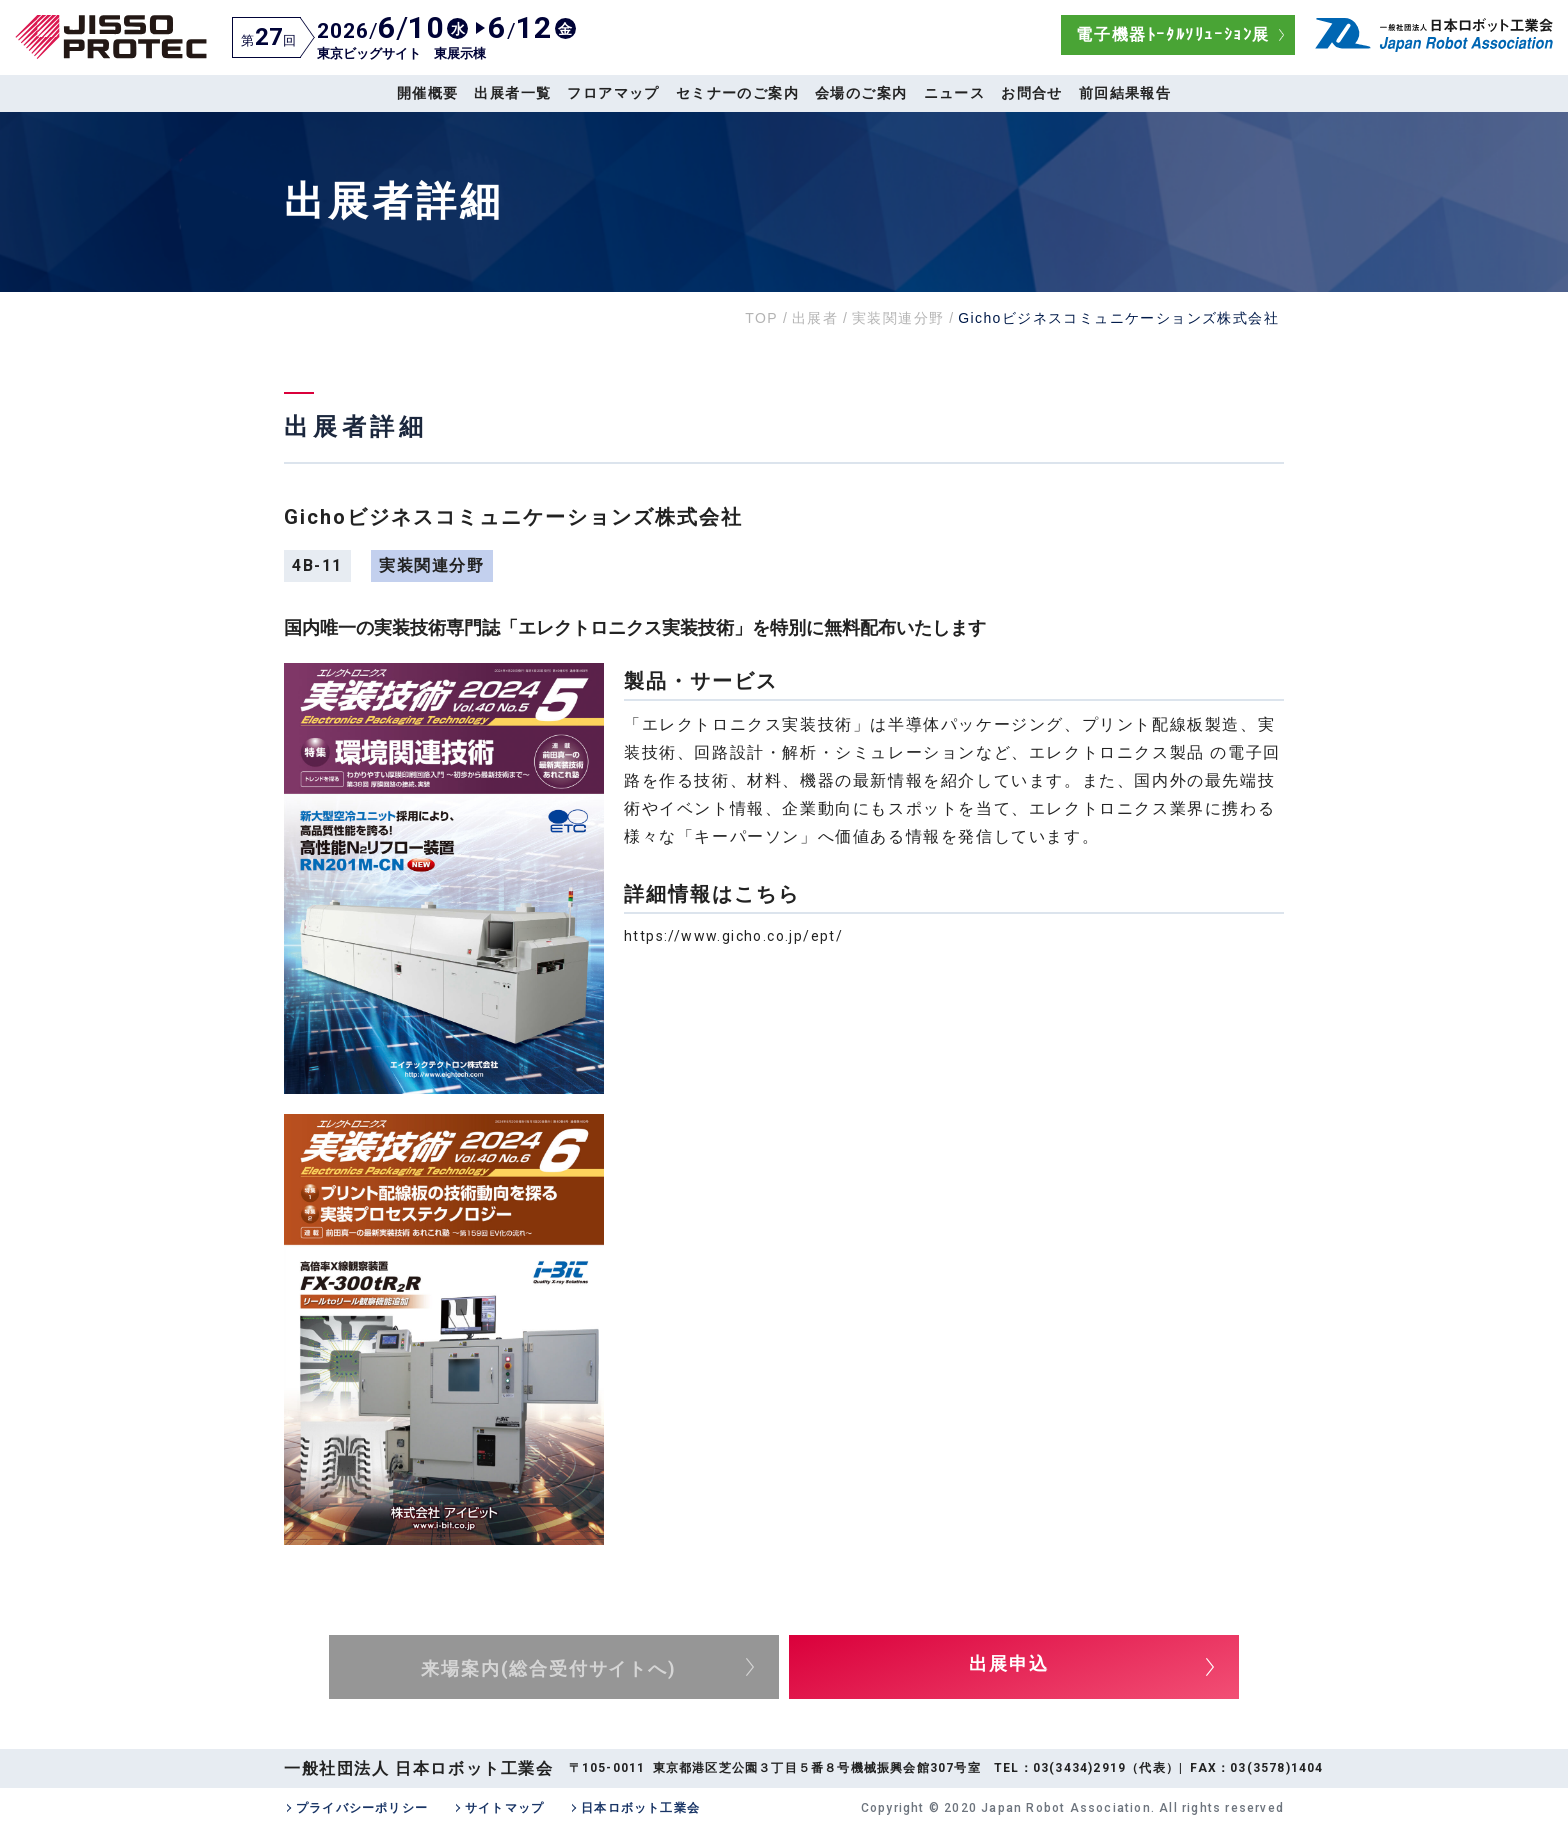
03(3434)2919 (1079, 1768)
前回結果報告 (1125, 93)
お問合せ (1032, 93)
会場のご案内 (861, 93)
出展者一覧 (512, 93)
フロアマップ (613, 93)
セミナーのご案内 (737, 93)
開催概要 (428, 93)
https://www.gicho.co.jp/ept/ (733, 936)
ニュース (955, 93)
